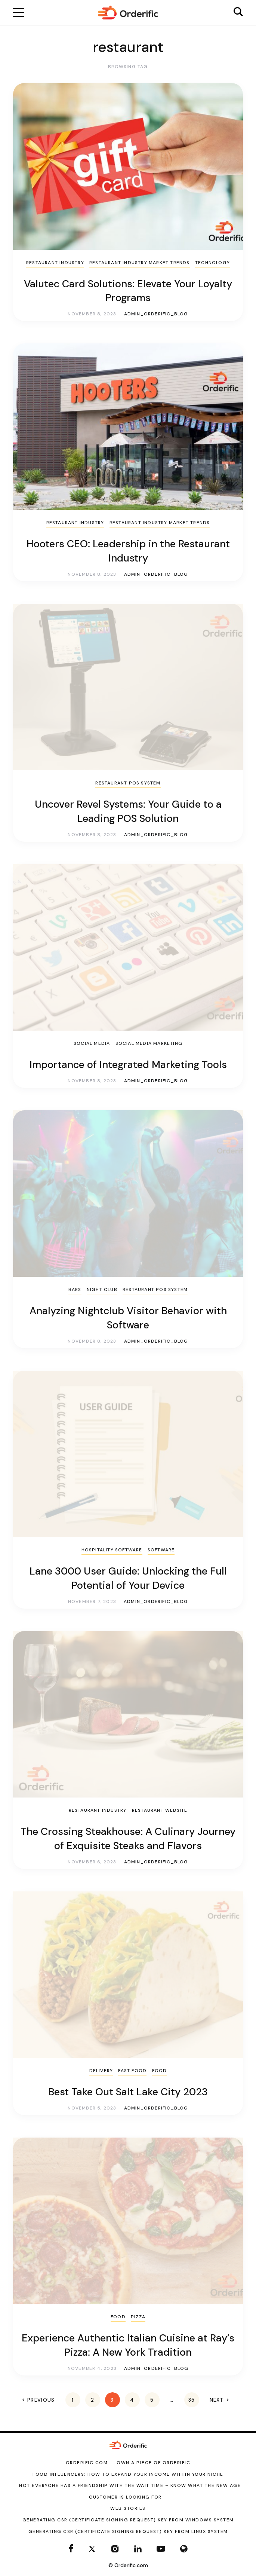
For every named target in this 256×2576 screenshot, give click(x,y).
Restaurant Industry (55, 263)
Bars (74, 1289)
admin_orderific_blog (156, 314)
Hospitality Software (111, 1550)
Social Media (92, 1043)
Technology (212, 263)
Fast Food (132, 2071)
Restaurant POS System (127, 783)
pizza (138, 2317)
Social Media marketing (148, 1043)
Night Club (102, 1289)
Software (161, 1550)
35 (191, 2400)
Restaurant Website (160, 1810)
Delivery (101, 2071)
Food (159, 2071)
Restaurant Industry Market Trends (139, 263)
